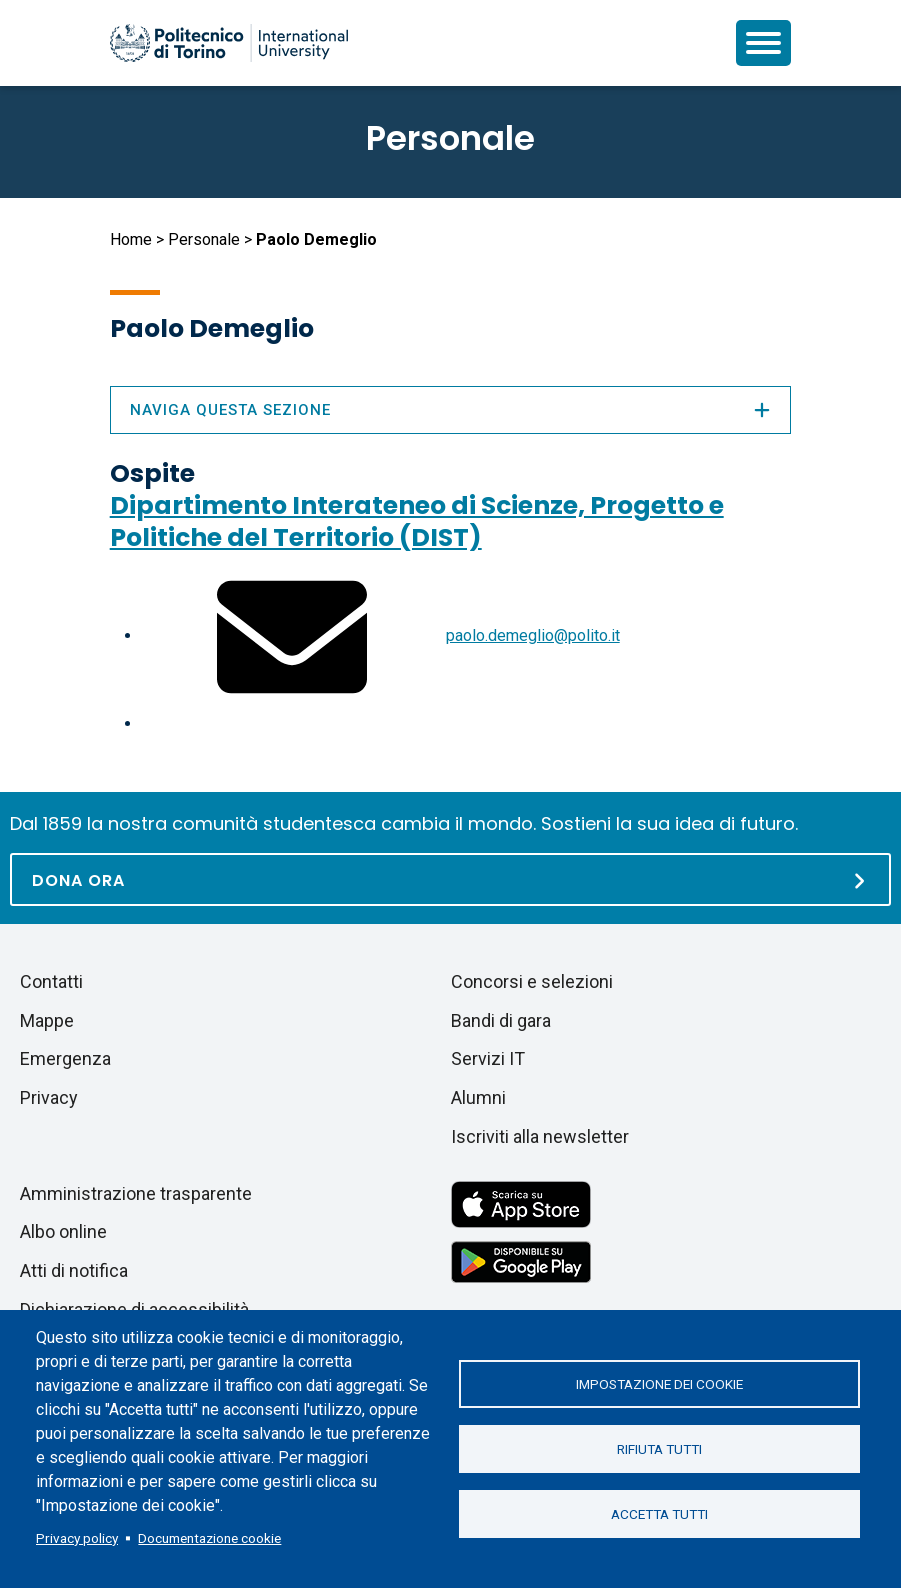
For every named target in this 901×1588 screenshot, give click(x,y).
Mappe (47, 1020)
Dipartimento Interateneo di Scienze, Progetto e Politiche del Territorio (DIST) (417, 521)
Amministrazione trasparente (136, 1193)
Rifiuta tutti (659, 1449)
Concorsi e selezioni (532, 981)
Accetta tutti (659, 1514)
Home (131, 239)
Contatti (51, 981)
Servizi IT (488, 1058)
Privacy (49, 1097)
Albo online (63, 1231)
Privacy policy (77, 1538)
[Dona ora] (450, 879)
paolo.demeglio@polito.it (533, 635)
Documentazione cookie (209, 1538)
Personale (204, 239)
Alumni (478, 1097)
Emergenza (65, 1058)
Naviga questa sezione (451, 410)
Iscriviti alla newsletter (540, 1136)
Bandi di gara (501, 1020)
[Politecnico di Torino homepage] (229, 43)
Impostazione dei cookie (659, 1384)
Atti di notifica (74, 1270)
